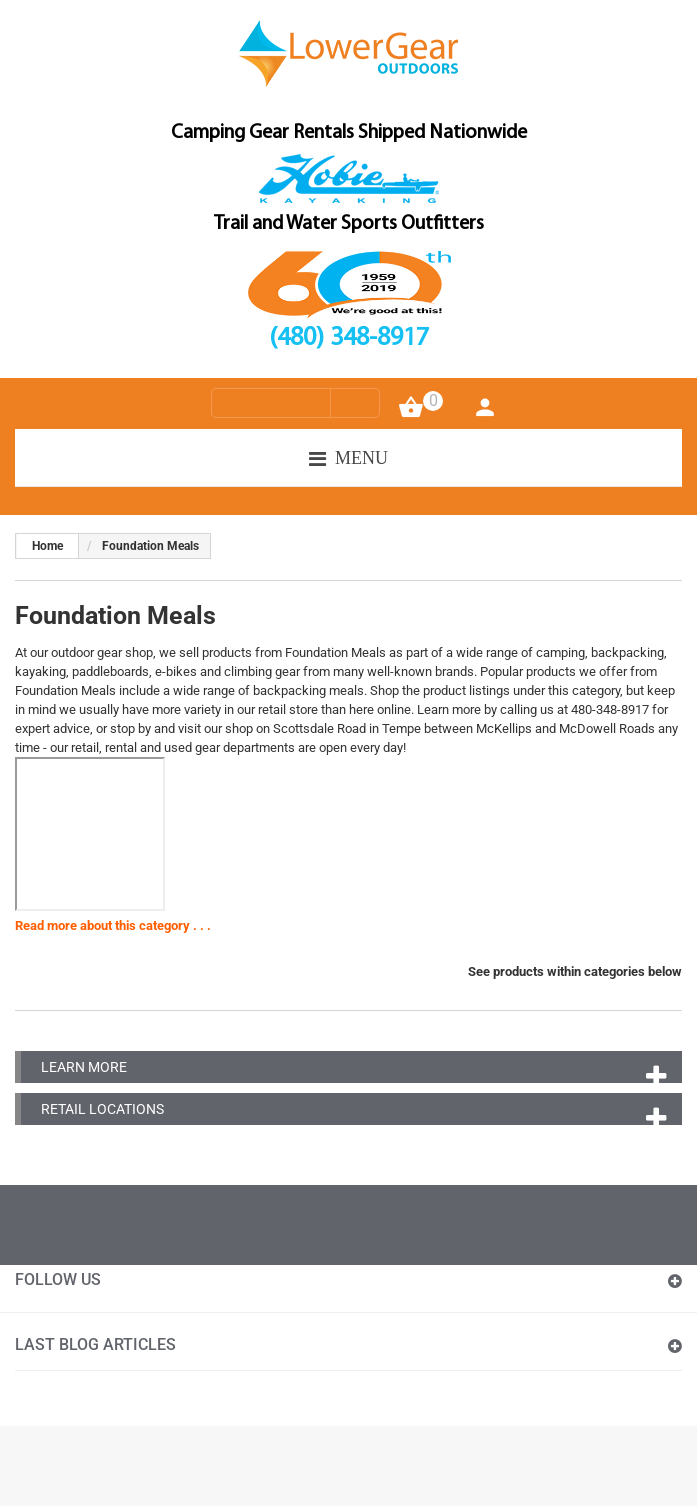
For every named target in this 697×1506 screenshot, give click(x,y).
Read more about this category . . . (113, 925)
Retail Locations (102, 1109)
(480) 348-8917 (349, 339)
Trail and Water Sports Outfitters (349, 224)
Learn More (84, 1067)
